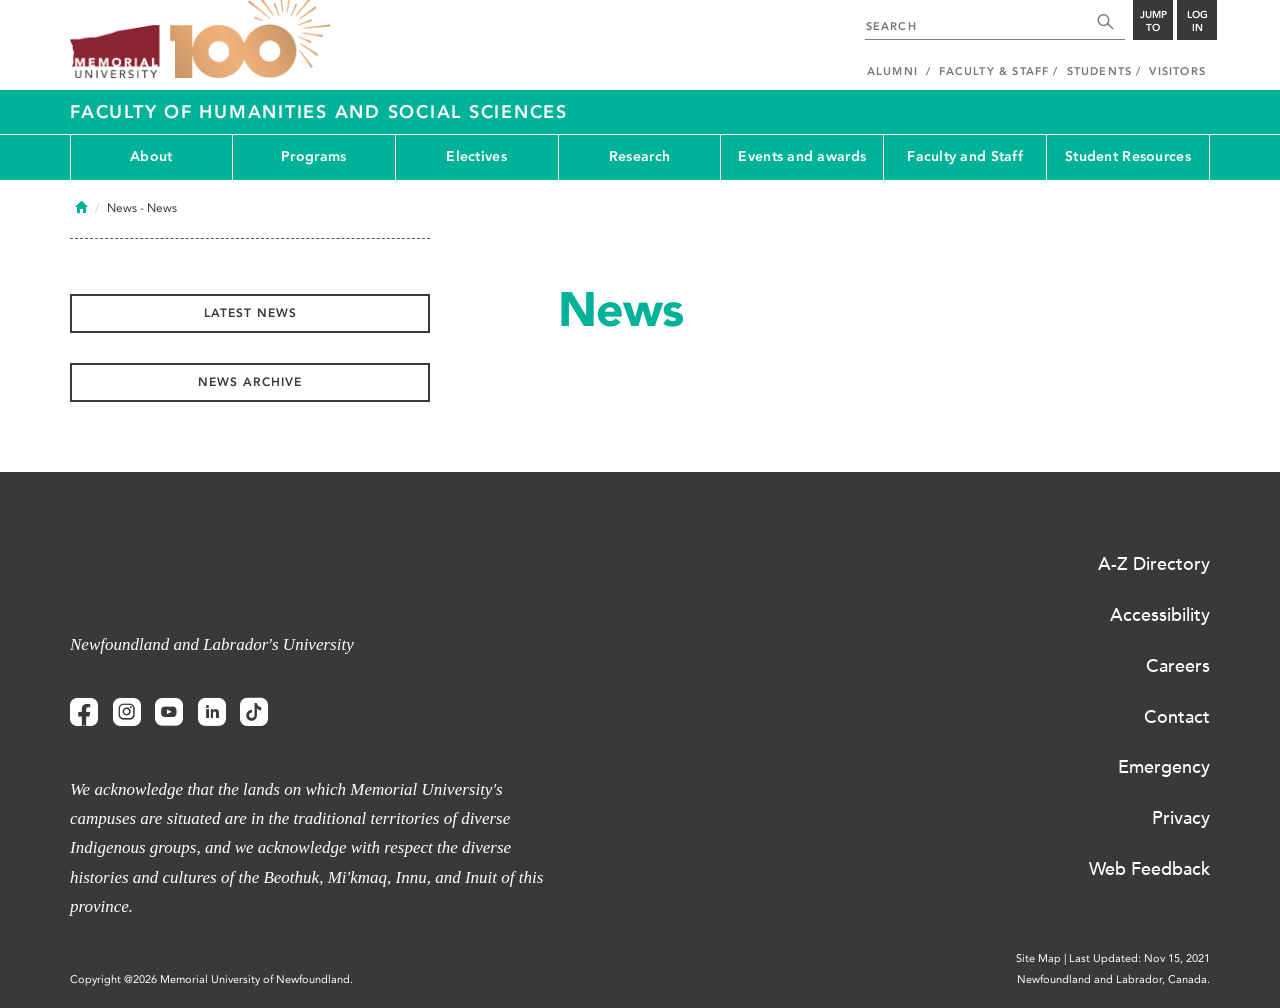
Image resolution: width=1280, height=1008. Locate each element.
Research (639, 156)
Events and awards (802, 156)
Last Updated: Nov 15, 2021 (1139, 958)
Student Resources (1128, 156)
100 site (250, 40)
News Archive (250, 382)
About (151, 156)
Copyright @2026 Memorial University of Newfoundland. (211, 979)
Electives (476, 156)
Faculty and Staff (965, 156)
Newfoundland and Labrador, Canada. (1113, 979)
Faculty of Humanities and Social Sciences (319, 112)
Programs (313, 156)
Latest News (250, 313)
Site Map (1038, 958)
